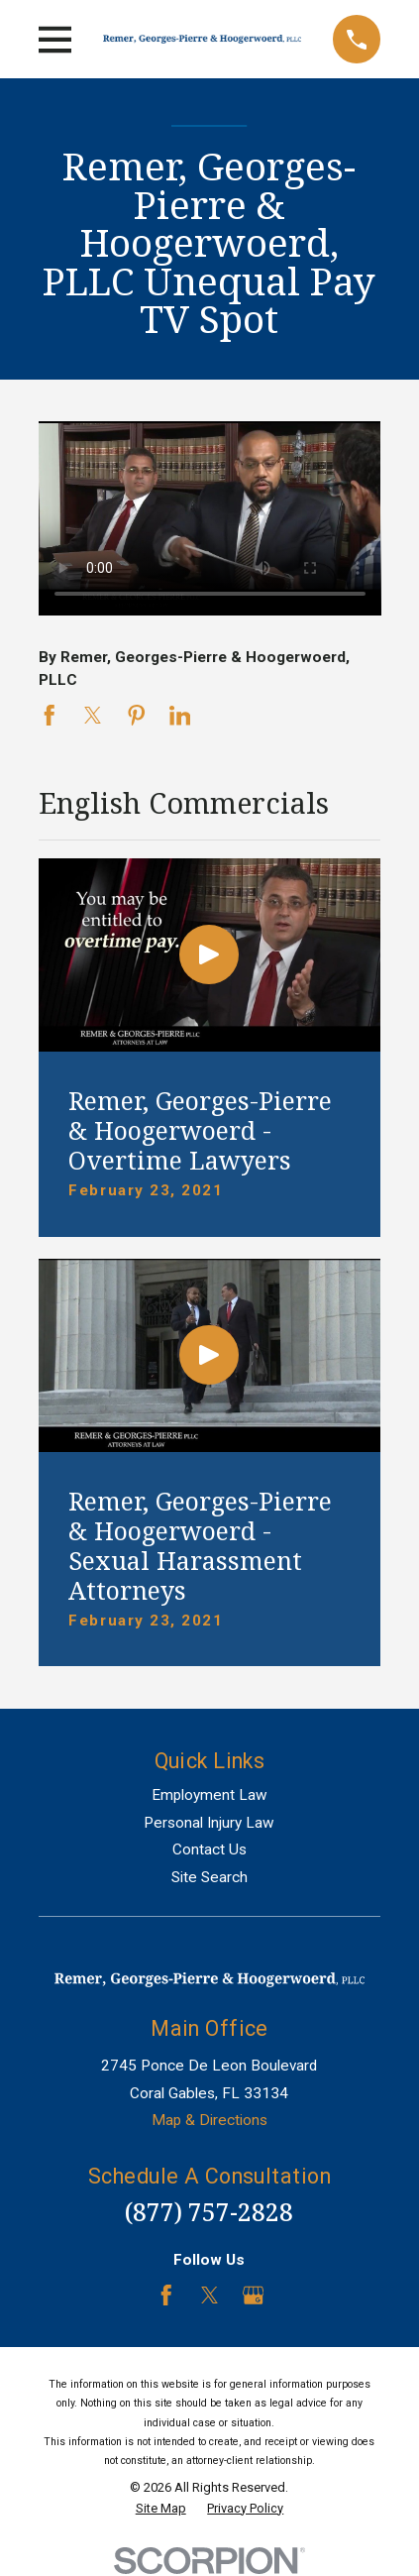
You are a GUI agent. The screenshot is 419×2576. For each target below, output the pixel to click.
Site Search (209, 1877)
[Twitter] (210, 2295)
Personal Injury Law (209, 1823)
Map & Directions (209, 2120)
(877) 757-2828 (209, 2211)
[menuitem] (161, 2509)
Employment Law (209, 1795)
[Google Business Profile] (253, 2295)
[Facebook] (166, 2295)
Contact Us (209, 1849)
